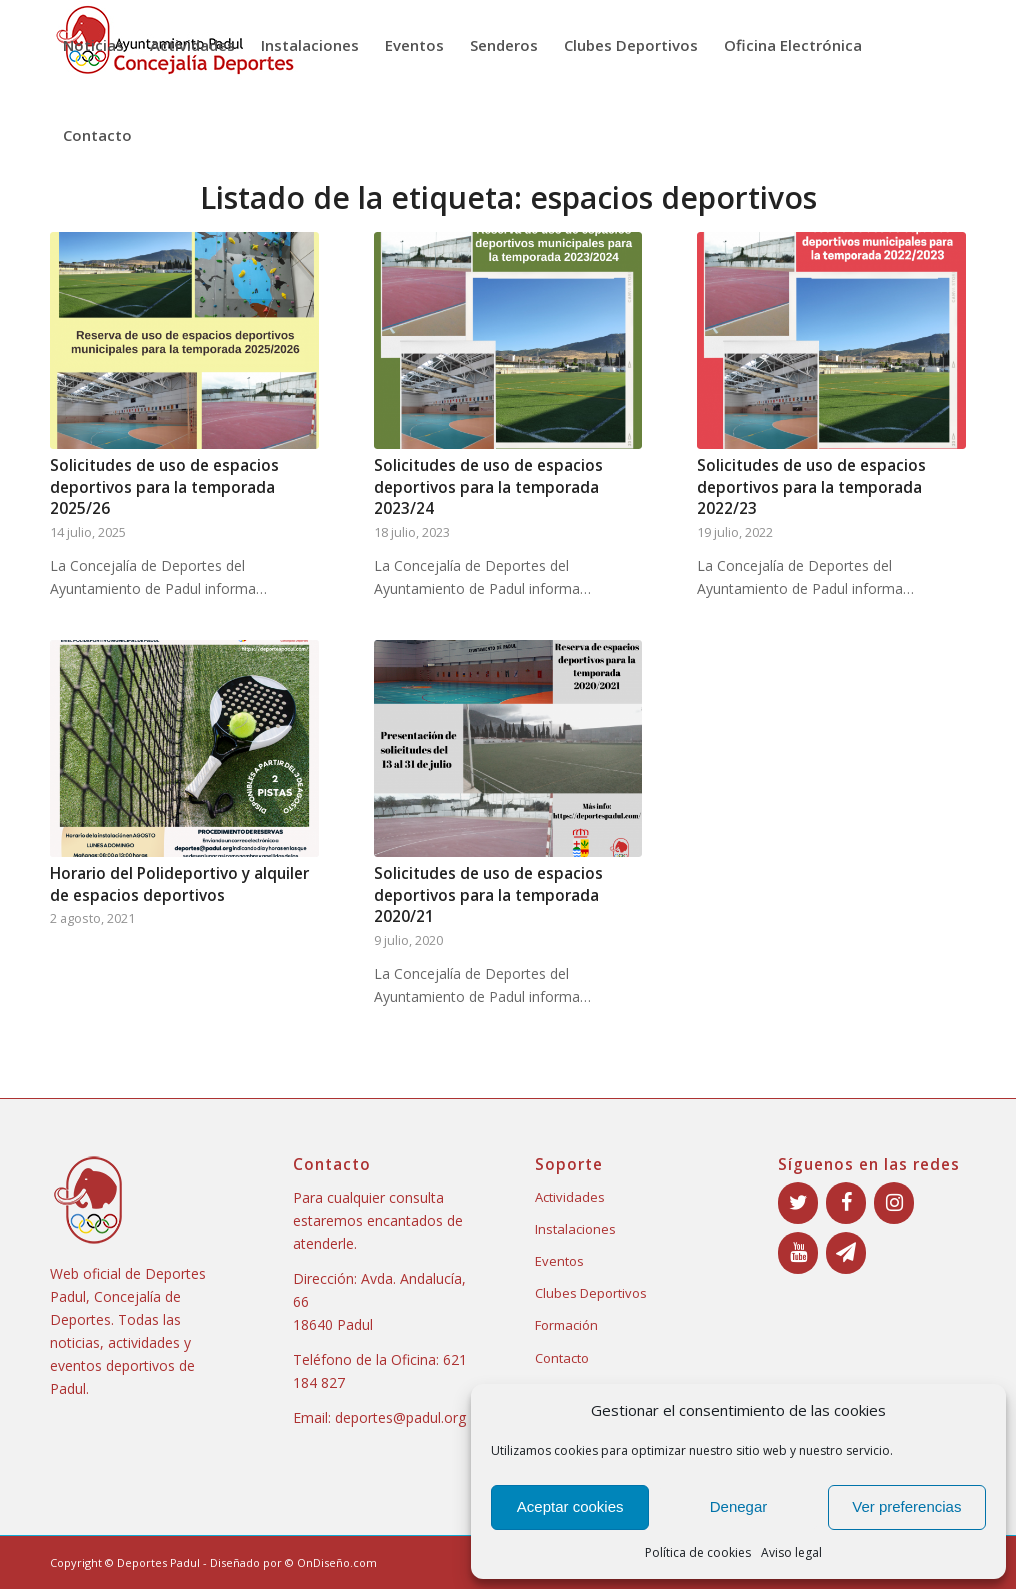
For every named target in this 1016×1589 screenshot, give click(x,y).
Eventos (559, 1261)
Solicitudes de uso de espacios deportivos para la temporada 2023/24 (488, 487)
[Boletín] (846, 1253)
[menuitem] (93, 45)
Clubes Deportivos (591, 1293)
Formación (566, 1325)
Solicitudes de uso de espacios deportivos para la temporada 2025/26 (164, 487)
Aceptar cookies (570, 1506)
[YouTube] (798, 1253)
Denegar (739, 1506)
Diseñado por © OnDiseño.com (293, 1562)
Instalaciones (575, 1229)
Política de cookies (698, 1552)
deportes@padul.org (400, 1417)
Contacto (562, 1358)
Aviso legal (791, 1552)
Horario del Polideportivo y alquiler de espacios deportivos (179, 884)
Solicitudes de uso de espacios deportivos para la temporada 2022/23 (811, 487)
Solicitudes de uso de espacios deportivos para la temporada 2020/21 (488, 895)
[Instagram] (894, 1203)
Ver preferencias (906, 1506)
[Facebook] (846, 1203)
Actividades (570, 1197)
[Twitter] (798, 1203)
